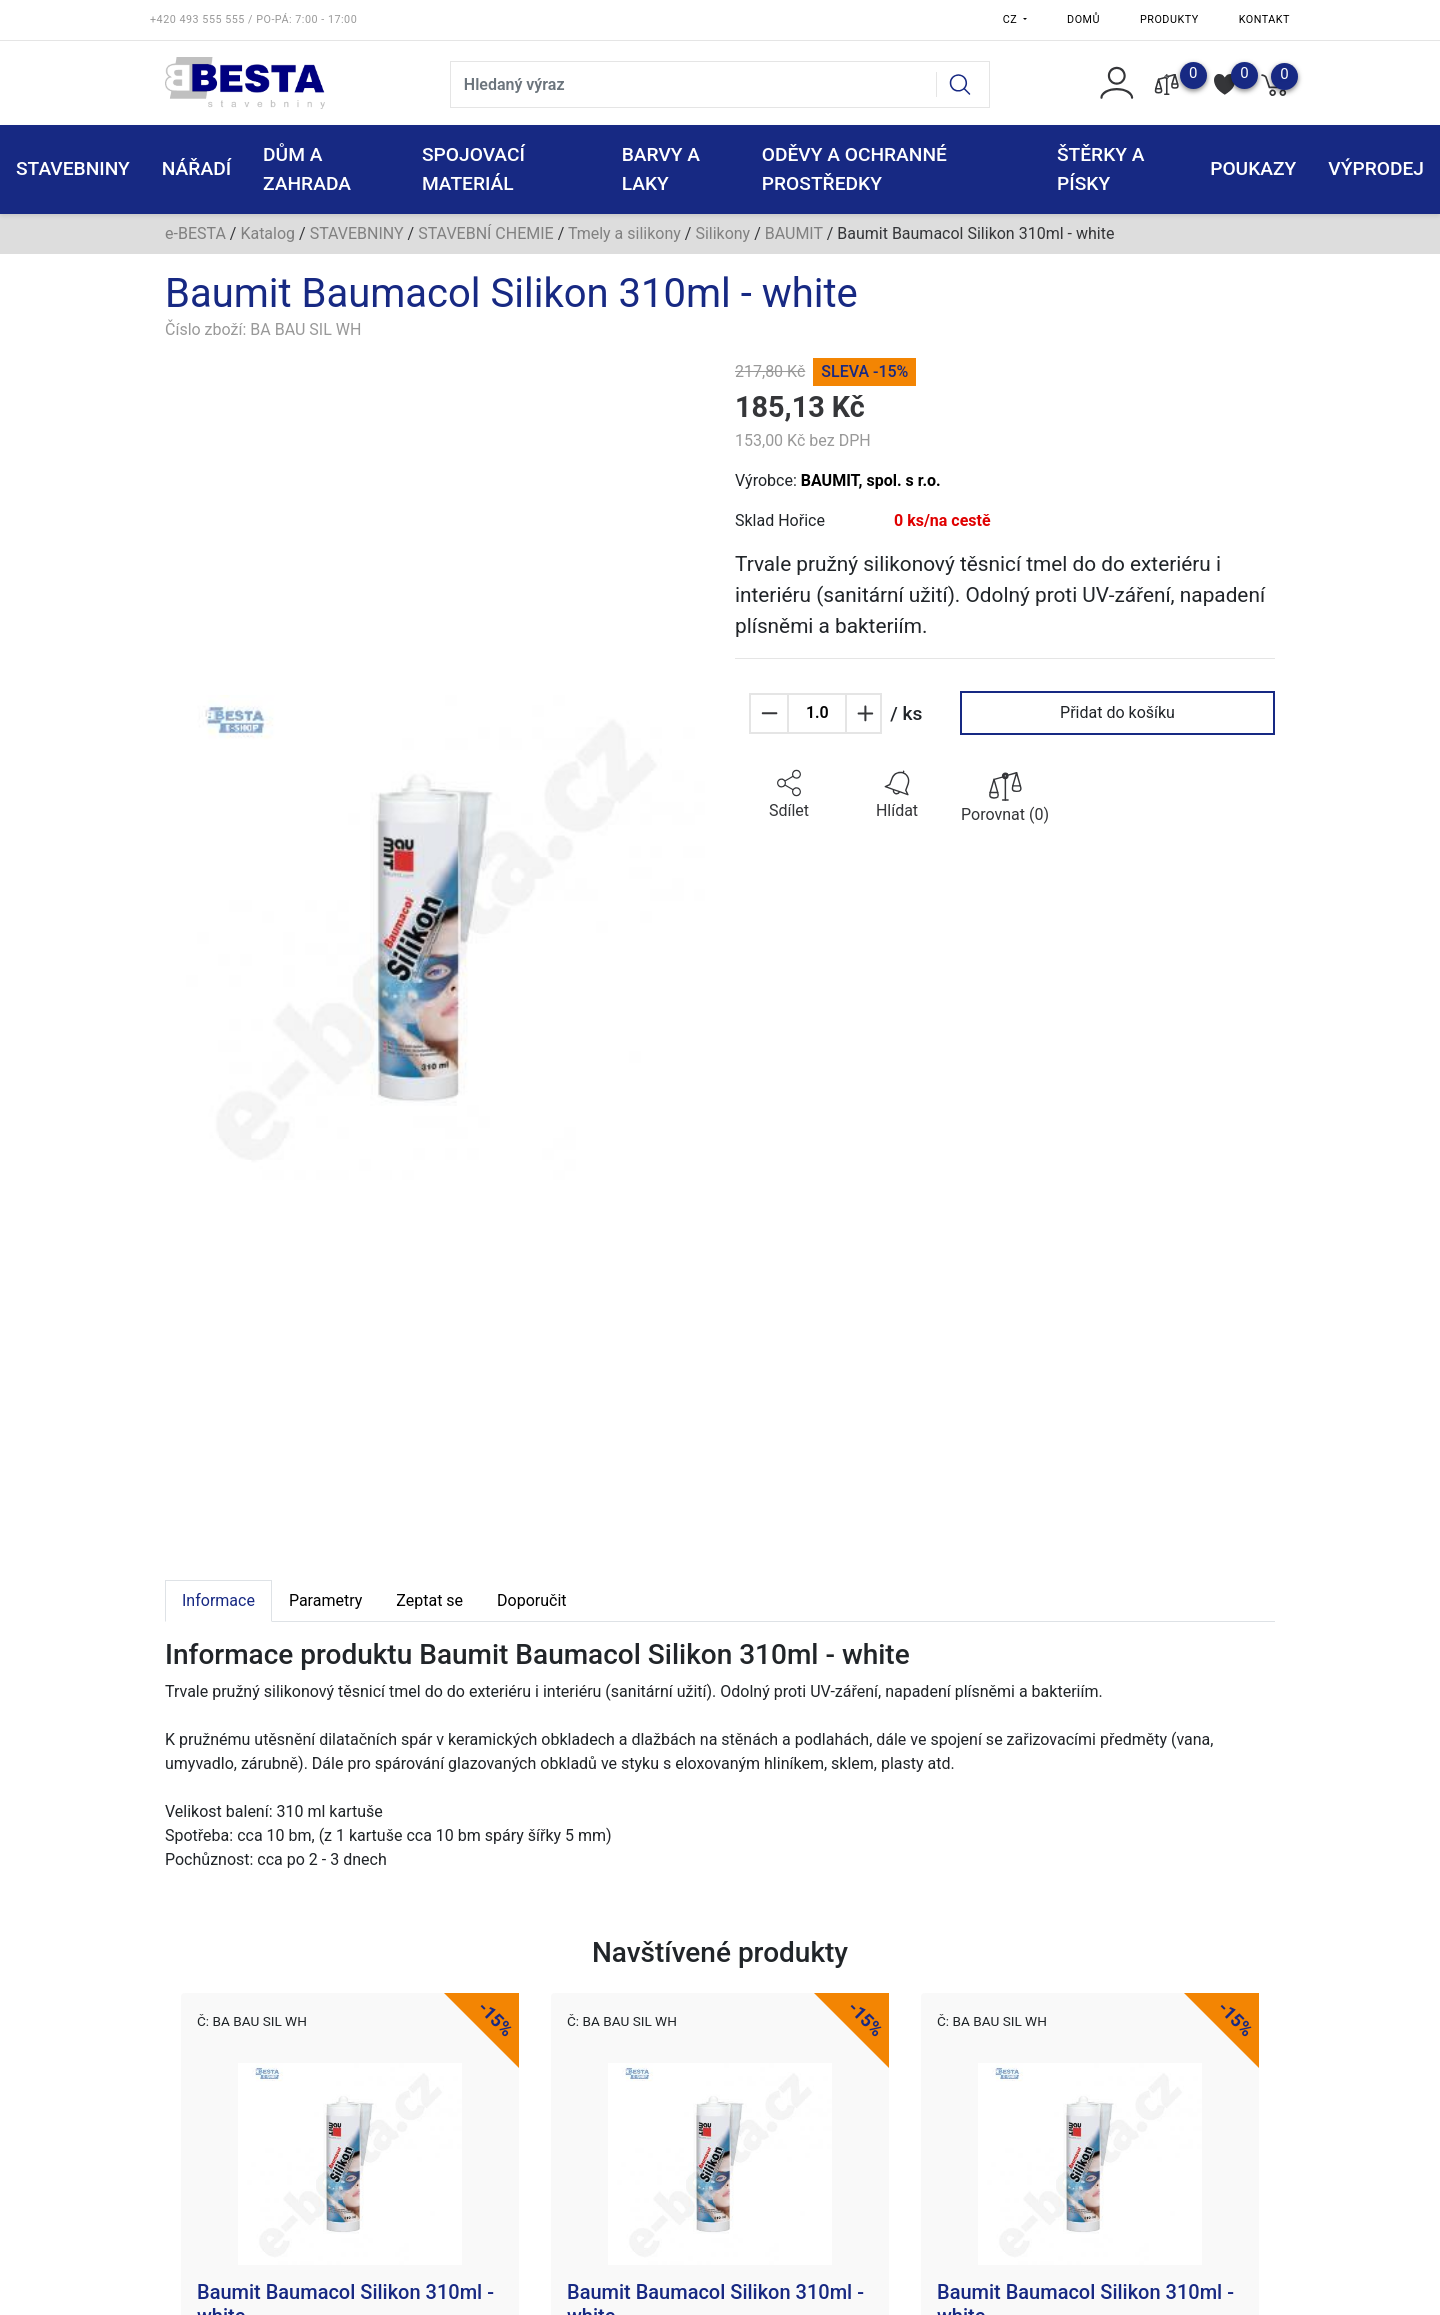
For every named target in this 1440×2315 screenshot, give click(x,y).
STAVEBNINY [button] (73, 168)
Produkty (1169, 19)
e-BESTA (195, 233)
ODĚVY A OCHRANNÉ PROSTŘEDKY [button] (854, 169)
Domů (1083, 19)
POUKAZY (1253, 168)
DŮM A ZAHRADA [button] (307, 169)
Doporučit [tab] (531, 1600)
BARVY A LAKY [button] (661, 169)
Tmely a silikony (624, 233)
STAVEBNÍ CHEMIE (486, 233)
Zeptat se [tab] (429, 1600)
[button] (789, 795)
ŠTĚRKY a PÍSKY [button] (1101, 169)
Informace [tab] (218, 1600)
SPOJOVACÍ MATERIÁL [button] (473, 169)
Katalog (267, 233)
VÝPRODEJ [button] (1376, 168)
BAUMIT (794, 233)
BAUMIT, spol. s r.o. (871, 480)
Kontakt (1264, 19)
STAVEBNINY (357, 233)
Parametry (325, 1600)
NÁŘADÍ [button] (196, 168)
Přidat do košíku (1117, 712)
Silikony (722, 233)
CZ (1012, 19)
